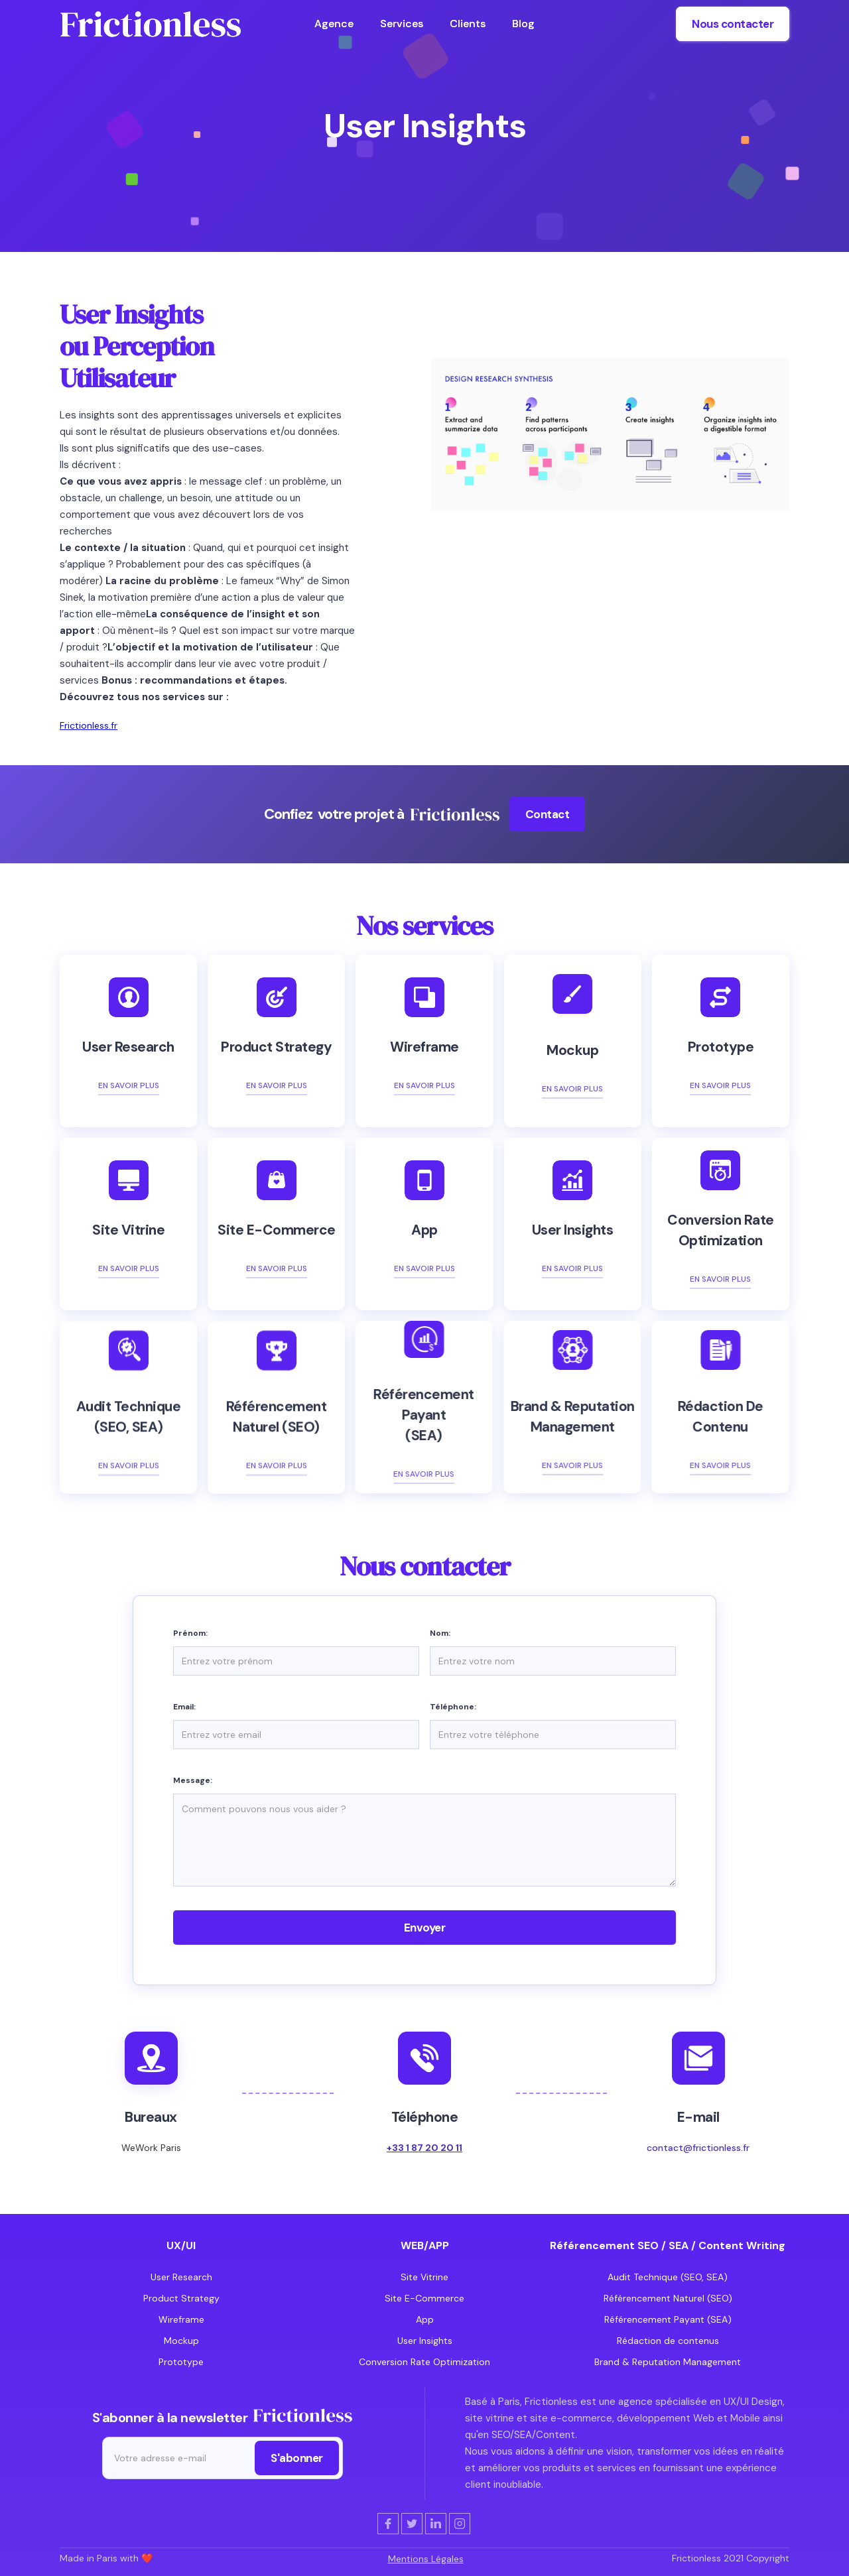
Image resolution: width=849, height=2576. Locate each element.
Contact (547, 814)
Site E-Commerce (424, 2298)
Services (401, 24)
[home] (150, 24)
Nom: (440, 1633)
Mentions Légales (426, 2559)
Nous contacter (732, 24)
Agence (334, 24)
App (425, 2319)
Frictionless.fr (88, 725)
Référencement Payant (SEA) (668, 2319)
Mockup (181, 2341)
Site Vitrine (424, 2277)
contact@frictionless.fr (698, 2148)
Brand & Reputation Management (667, 2362)
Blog (523, 24)
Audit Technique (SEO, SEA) (668, 2277)
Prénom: (190, 1633)
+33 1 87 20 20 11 (424, 2148)
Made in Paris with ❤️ (106, 2558)
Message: (192, 1780)
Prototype (181, 2362)
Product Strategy (181, 2298)
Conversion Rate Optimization (424, 2362)
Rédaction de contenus (668, 2341)
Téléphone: (453, 1706)
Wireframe (181, 2319)
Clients (468, 24)
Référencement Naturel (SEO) (668, 2298)
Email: (184, 1706)
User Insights (424, 2341)
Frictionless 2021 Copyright (730, 2558)
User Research (181, 2277)
